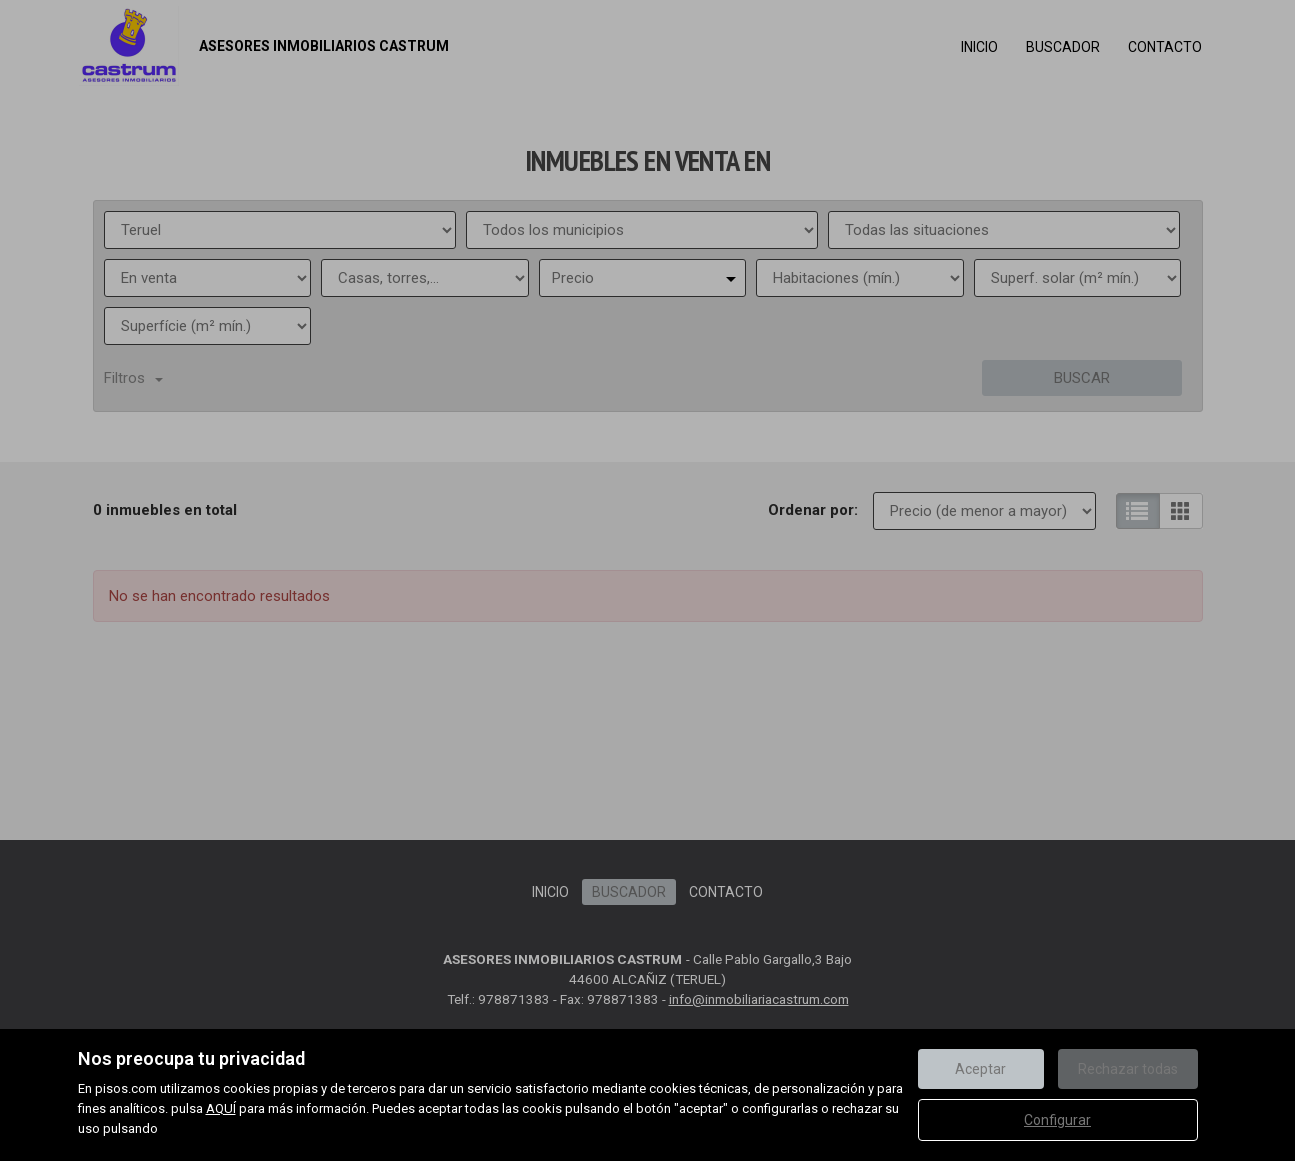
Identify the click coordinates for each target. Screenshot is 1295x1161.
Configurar (1057, 1120)
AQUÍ (221, 1108)
